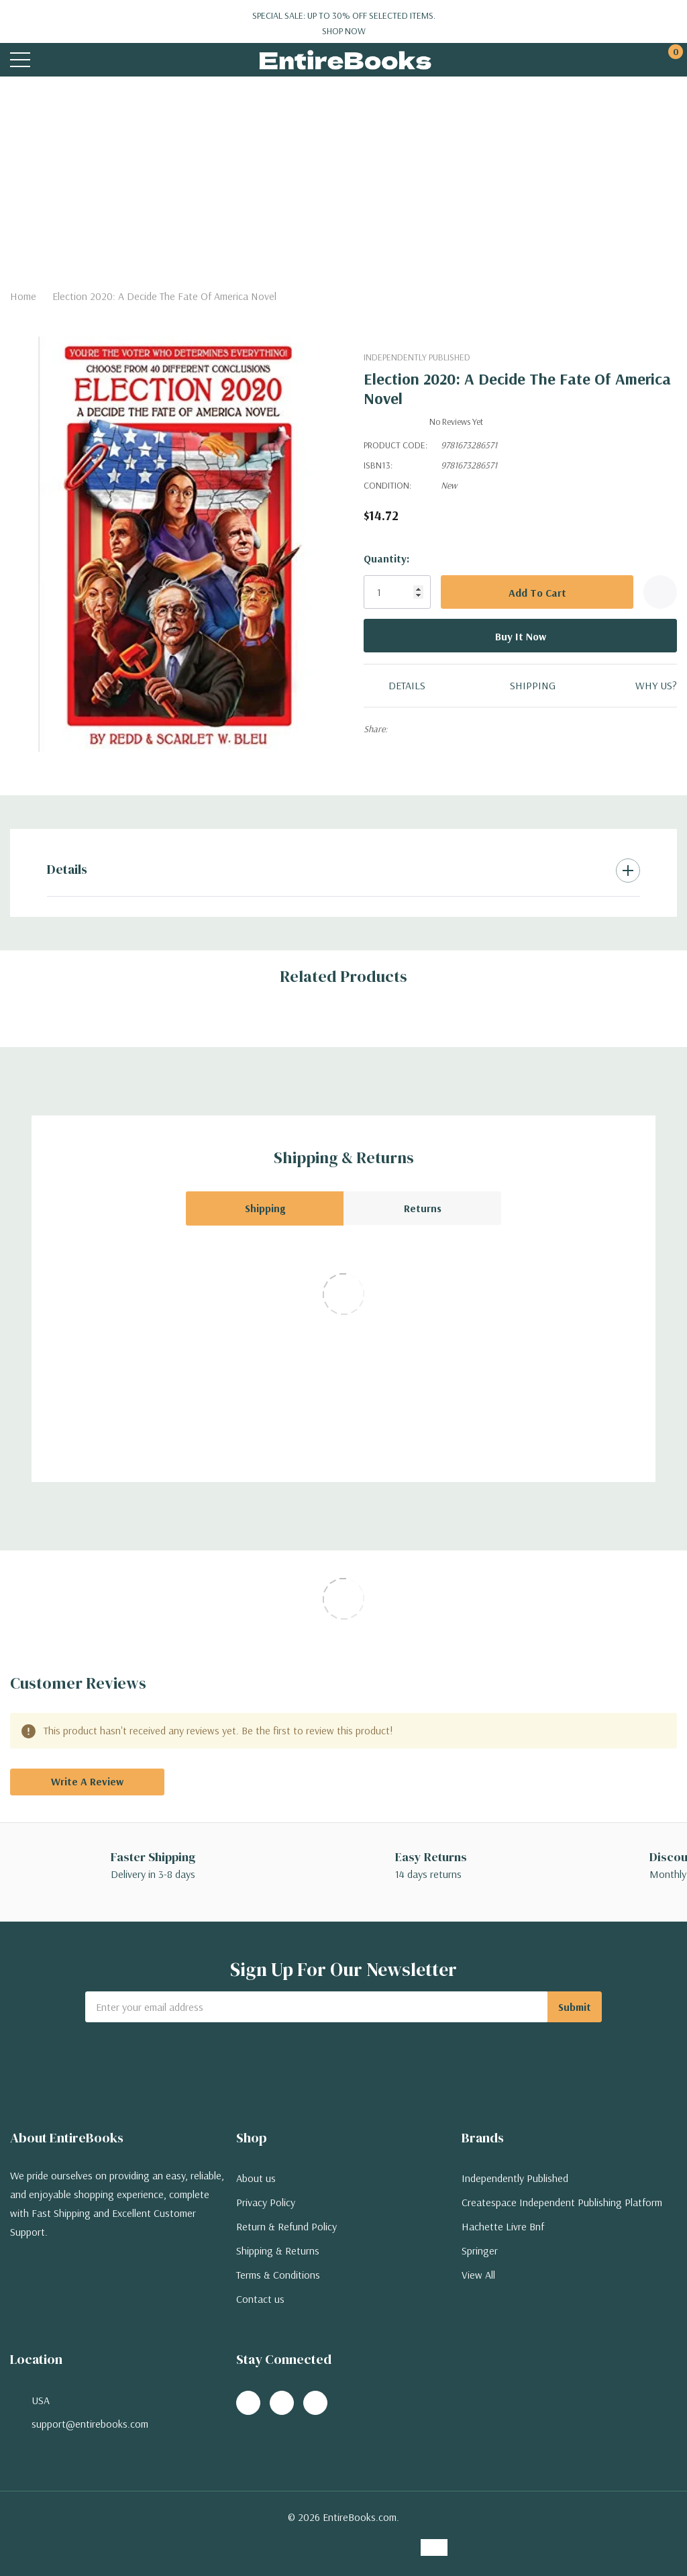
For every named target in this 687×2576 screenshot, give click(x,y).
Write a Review (87, 1781)
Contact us (260, 2299)
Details (67, 869)
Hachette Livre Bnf (503, 2226)
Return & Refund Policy (286, 2226)
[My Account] (618, 60)
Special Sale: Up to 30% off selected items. (343, 23)
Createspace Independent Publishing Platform (562, 2202)
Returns (422, 1208)
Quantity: (386, 558)
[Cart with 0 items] (668, 60)
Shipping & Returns (277, 2250)
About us (256, 2178)
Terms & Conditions (278, 2274)
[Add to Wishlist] (660, 592)
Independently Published (417, 357)
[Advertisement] (343, 177)
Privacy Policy (265, 2202)
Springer (480, 2250)
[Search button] (72, 60)
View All (478, 2274)
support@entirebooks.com (90, 2423)
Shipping (265, 1208)
